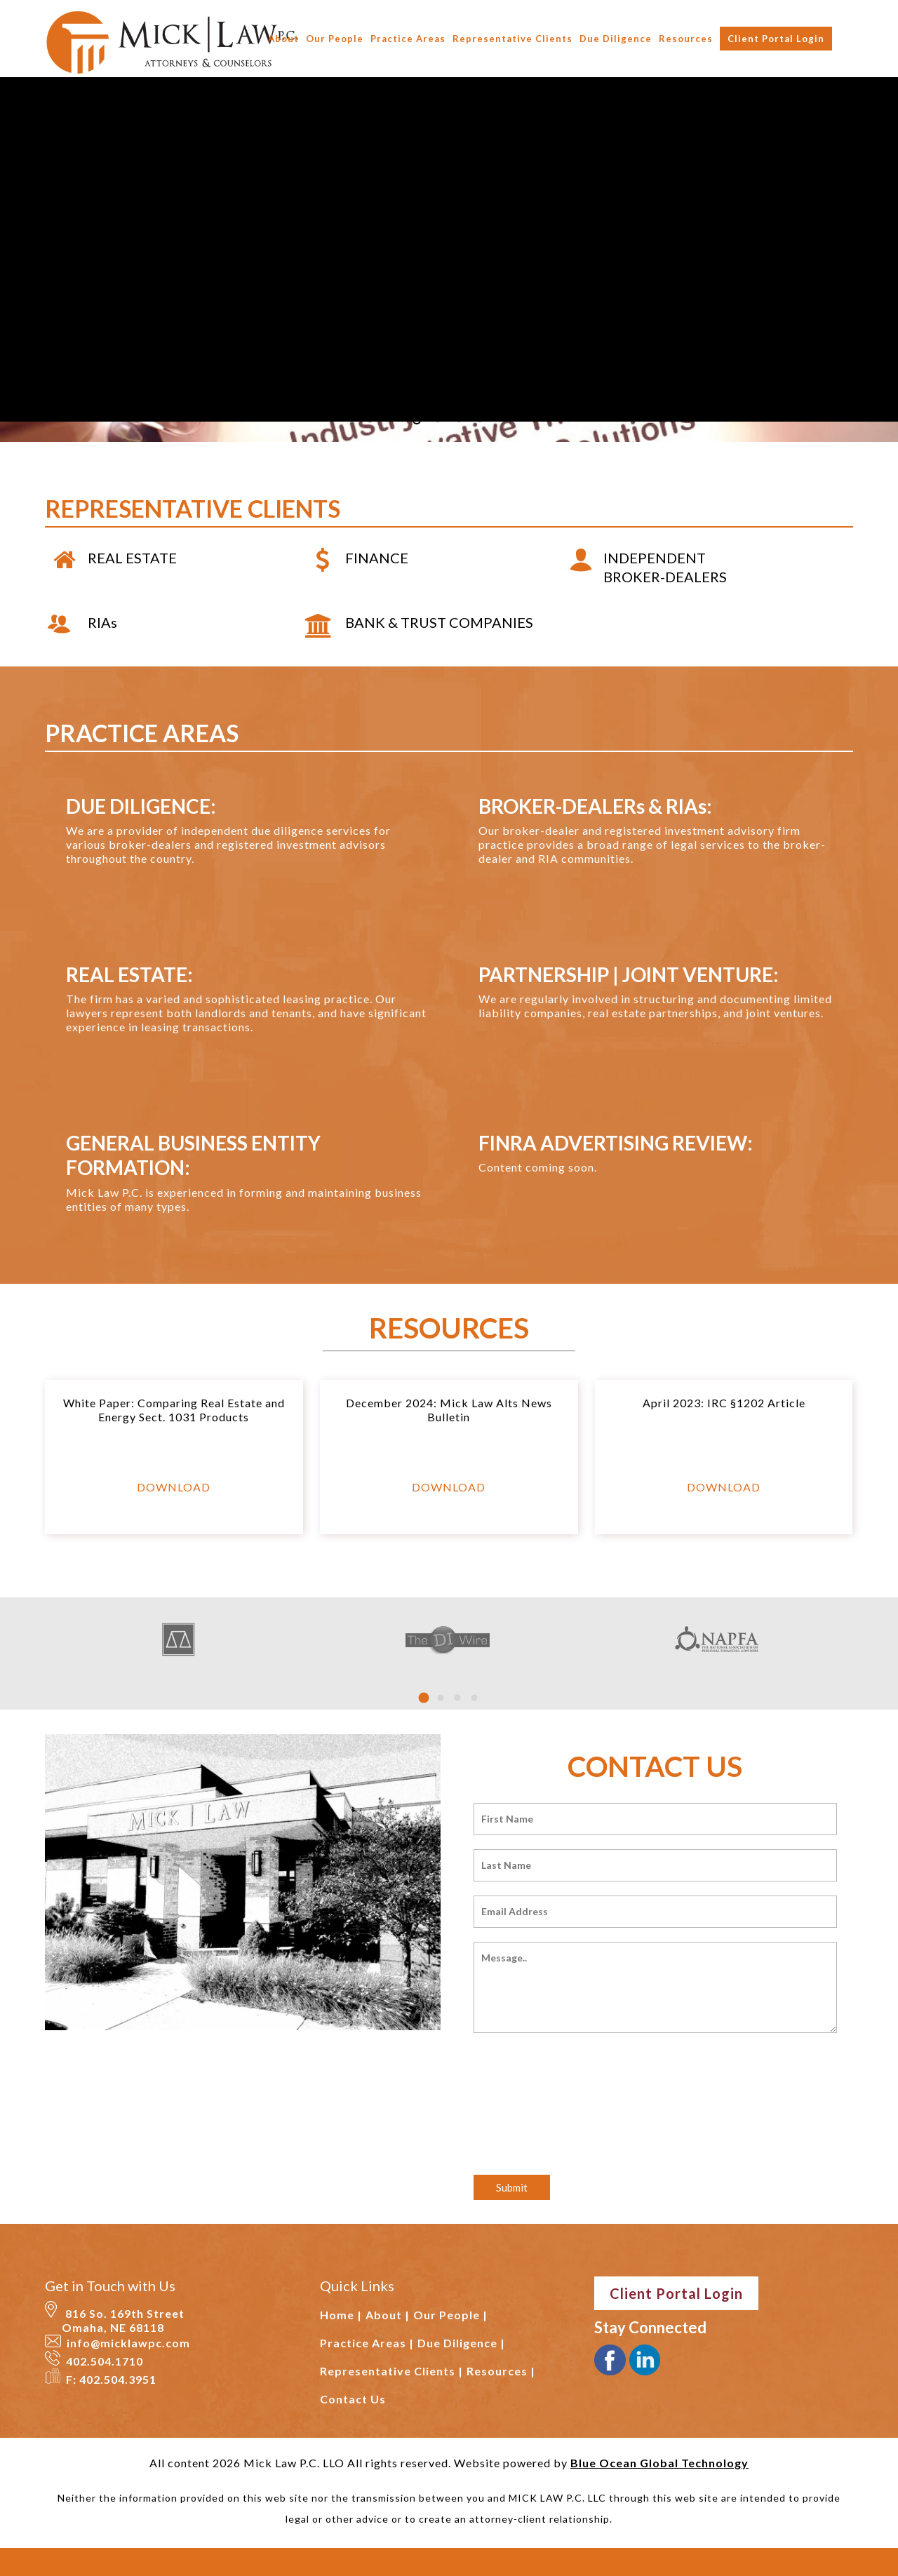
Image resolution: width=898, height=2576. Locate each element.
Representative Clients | (391, 2370)
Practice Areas (407, 38)
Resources (686, 38)
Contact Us (353, 2399)
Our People (334, 38)
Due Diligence (615, 38)
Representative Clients (512, 38)
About (283, 38)
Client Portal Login (776, 38)
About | (388, 2314)
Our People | (450, 2314)
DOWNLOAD (173, 1487)
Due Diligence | (461, 2342)
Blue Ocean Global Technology (659, 2462)
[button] (423, 1698)
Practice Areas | (367, 2342)
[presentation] (580, 2091)
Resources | (501, 2370)
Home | (341, 2314)
